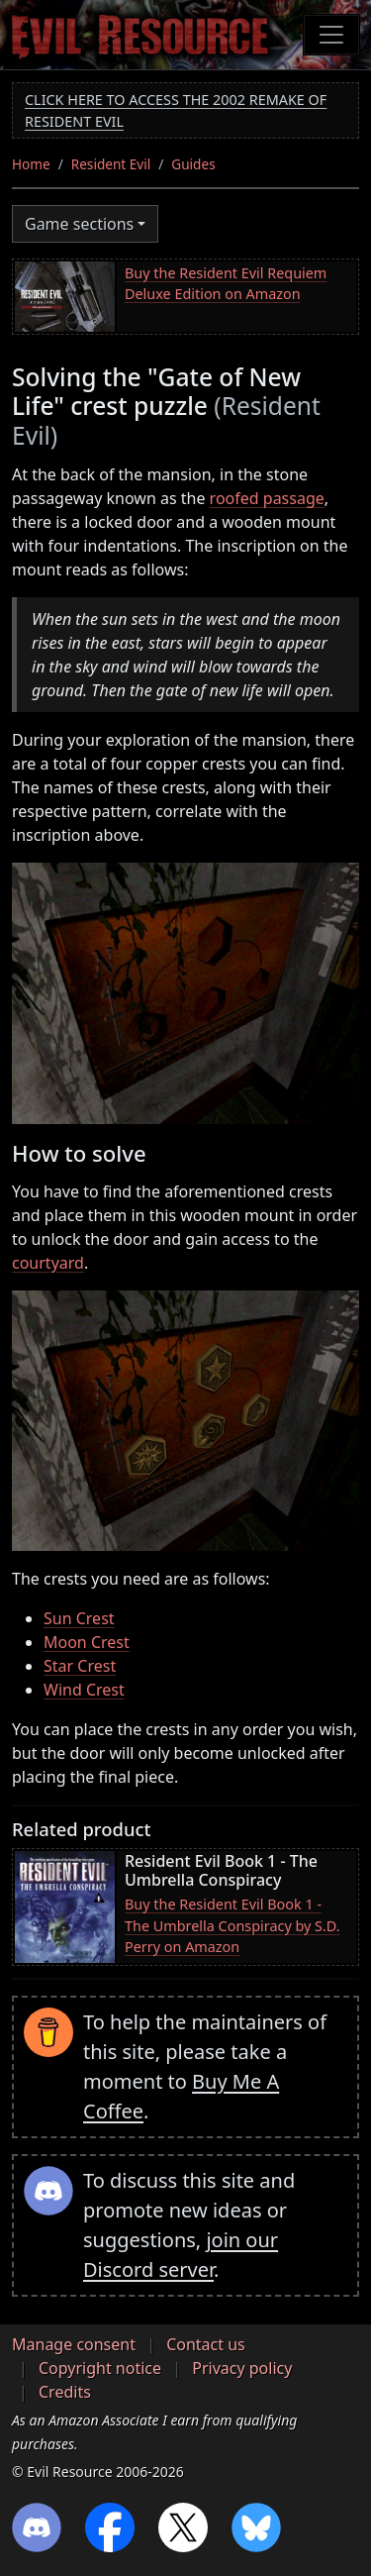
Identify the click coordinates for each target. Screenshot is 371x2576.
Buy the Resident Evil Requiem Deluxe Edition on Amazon (225, 283)
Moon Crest (87, 1642)
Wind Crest (84, 1689)
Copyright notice (100, 2368)
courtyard (48, 1263)
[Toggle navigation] (331, 34)
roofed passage (267, 498)
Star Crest (80, 1666)
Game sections (79, 224)
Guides (193, 164)
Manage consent (74, 2344)
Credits (65, 2392)
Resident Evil (111, 164)
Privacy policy (242, 2368)
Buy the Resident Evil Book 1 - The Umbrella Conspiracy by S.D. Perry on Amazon (232, 1925)
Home (31, 164)
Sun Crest (79, 1618)
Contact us (205, 2344)
